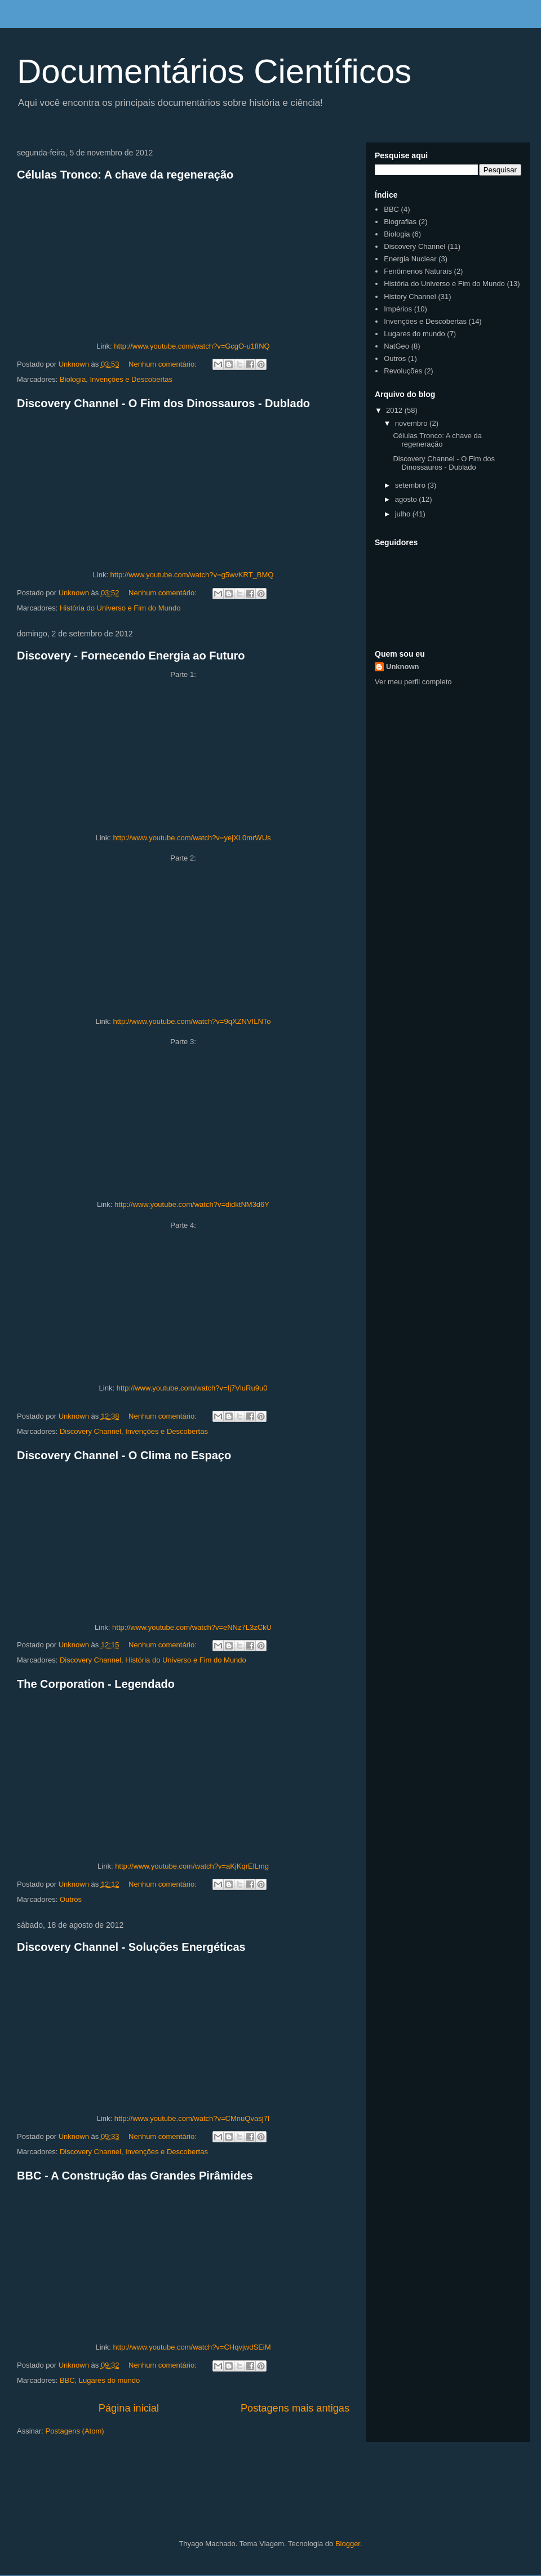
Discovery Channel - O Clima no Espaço (124, 1455)
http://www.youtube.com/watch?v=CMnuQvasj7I (192, 2118)
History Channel (410, 296)
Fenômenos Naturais (418, 271)
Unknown (402, 666)
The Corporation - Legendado (96, 1684)
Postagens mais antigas (295, 2408)
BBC (67, 2380)
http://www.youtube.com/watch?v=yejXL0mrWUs (192, 838)
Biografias (400, 221)
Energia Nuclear (410, 259)
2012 (395, 410)
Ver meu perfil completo (413, 682)
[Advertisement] (160, 2487)
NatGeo (396, 346)
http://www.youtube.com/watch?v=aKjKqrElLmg (192, 1866)
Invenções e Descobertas (131, 379)
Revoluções (403, 371)
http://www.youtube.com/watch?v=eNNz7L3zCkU (192, 1627)
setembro (411, 485)
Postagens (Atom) (75, 2431)
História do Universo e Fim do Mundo (120, 608)
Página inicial (129, 2408)
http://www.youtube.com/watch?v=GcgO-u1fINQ (191, 346)
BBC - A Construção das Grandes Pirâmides (135, 2175)
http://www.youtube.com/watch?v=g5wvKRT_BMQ (192, 575)
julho (404, 514)
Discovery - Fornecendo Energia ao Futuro (131, 655)
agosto (407, 499)
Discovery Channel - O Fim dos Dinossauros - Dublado (163, 403)
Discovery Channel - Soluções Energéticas (131, 1947)
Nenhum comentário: (163, 364)
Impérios (398, 309)
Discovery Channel (90, 1431)
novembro (412, 423)
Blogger (347, 2543)
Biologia (73, 379)
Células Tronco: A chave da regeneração (125, 174)
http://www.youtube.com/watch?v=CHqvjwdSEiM (192, 2347)
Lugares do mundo (109, 2380)
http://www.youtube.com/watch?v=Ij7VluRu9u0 (192, 1388)
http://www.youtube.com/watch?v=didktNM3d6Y (191, 1204)
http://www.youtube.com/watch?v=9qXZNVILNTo (192, 1021)
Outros (71, 1899)
